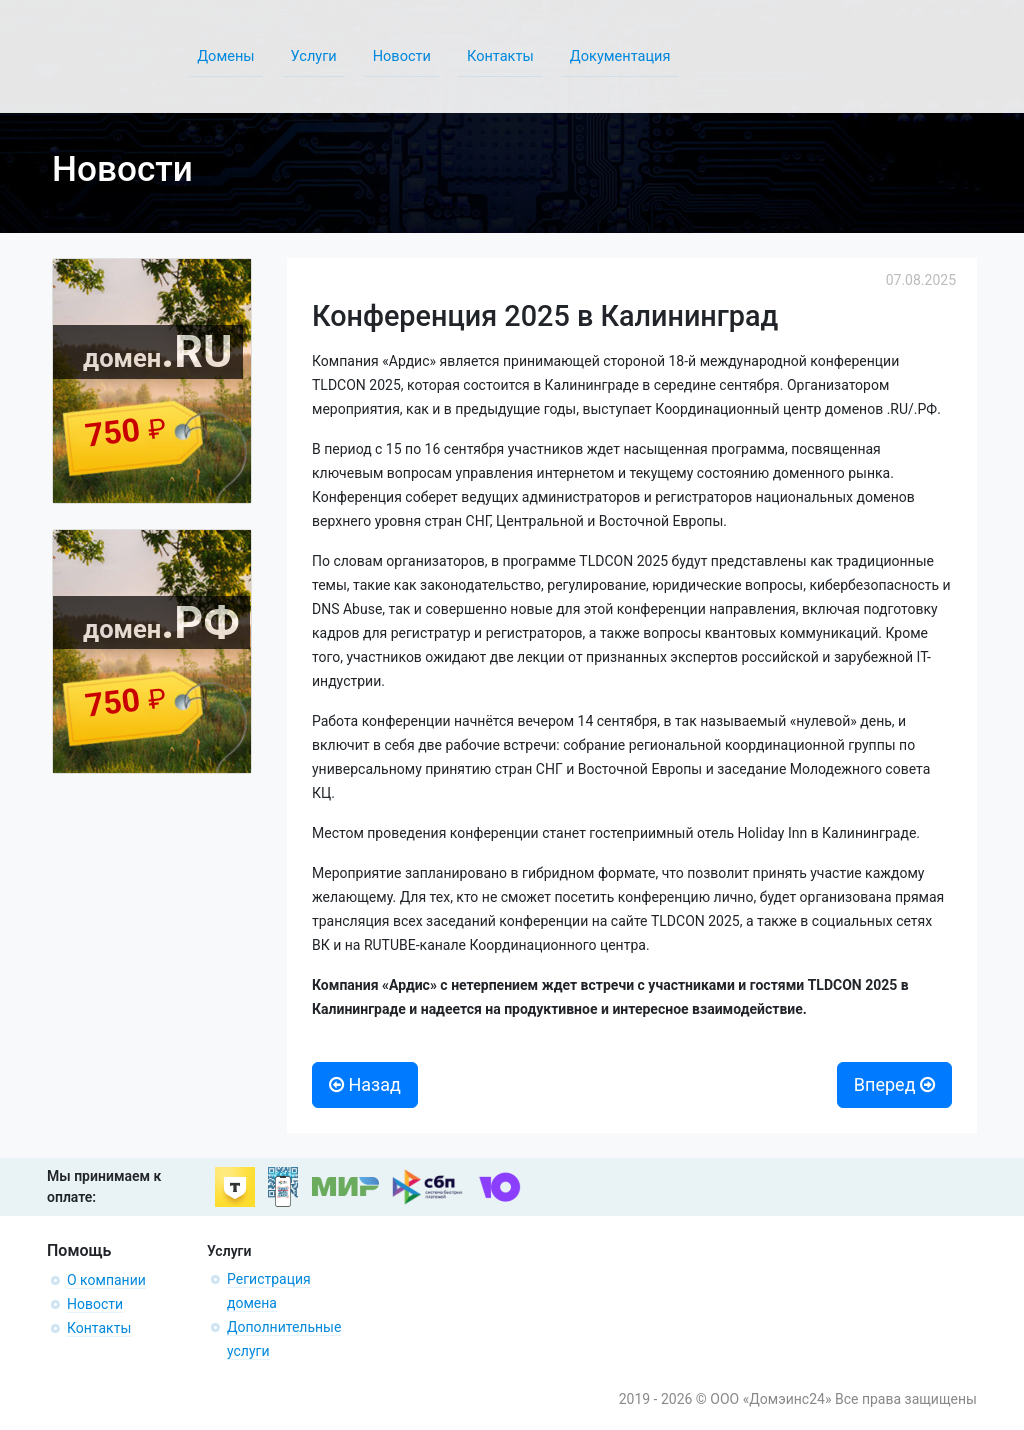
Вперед (894, 1084)
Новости (95, 1304)
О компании (106, 1280)
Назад (365, 1084)
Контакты (99, 1328)
